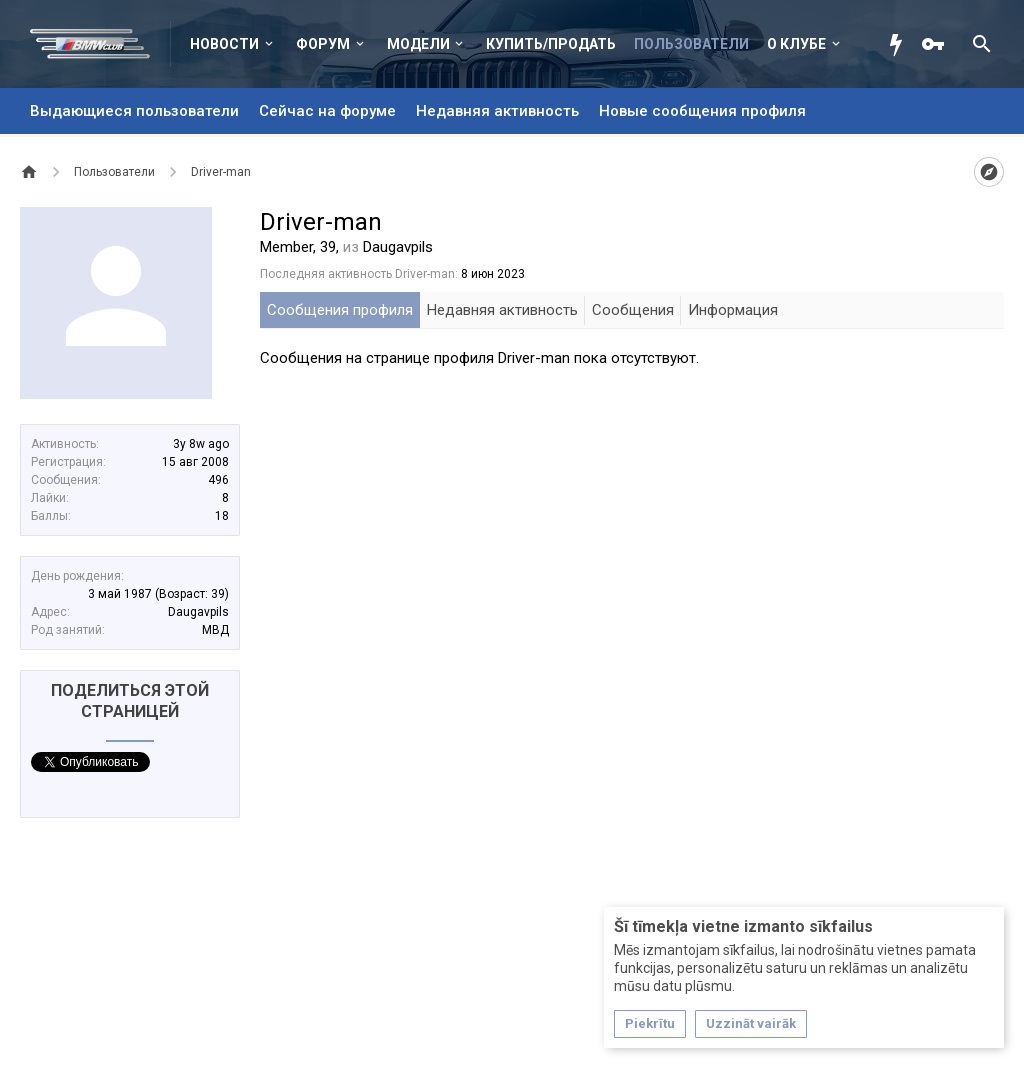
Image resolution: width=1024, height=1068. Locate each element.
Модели (418, 44)
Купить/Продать (551, 44)
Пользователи (691, 44)
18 (222, 516)
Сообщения (633, 310)
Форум (323, 44)
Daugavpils (198, 612)
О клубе (796, 44)
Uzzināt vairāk (751, 1023)
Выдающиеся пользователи (134, 111)
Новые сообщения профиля (702, 111)
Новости (224, 44)
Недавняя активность (497, 111)
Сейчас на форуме (327, 111)
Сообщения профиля (340, 310)
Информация (733, 310)
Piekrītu (650, 1023)
